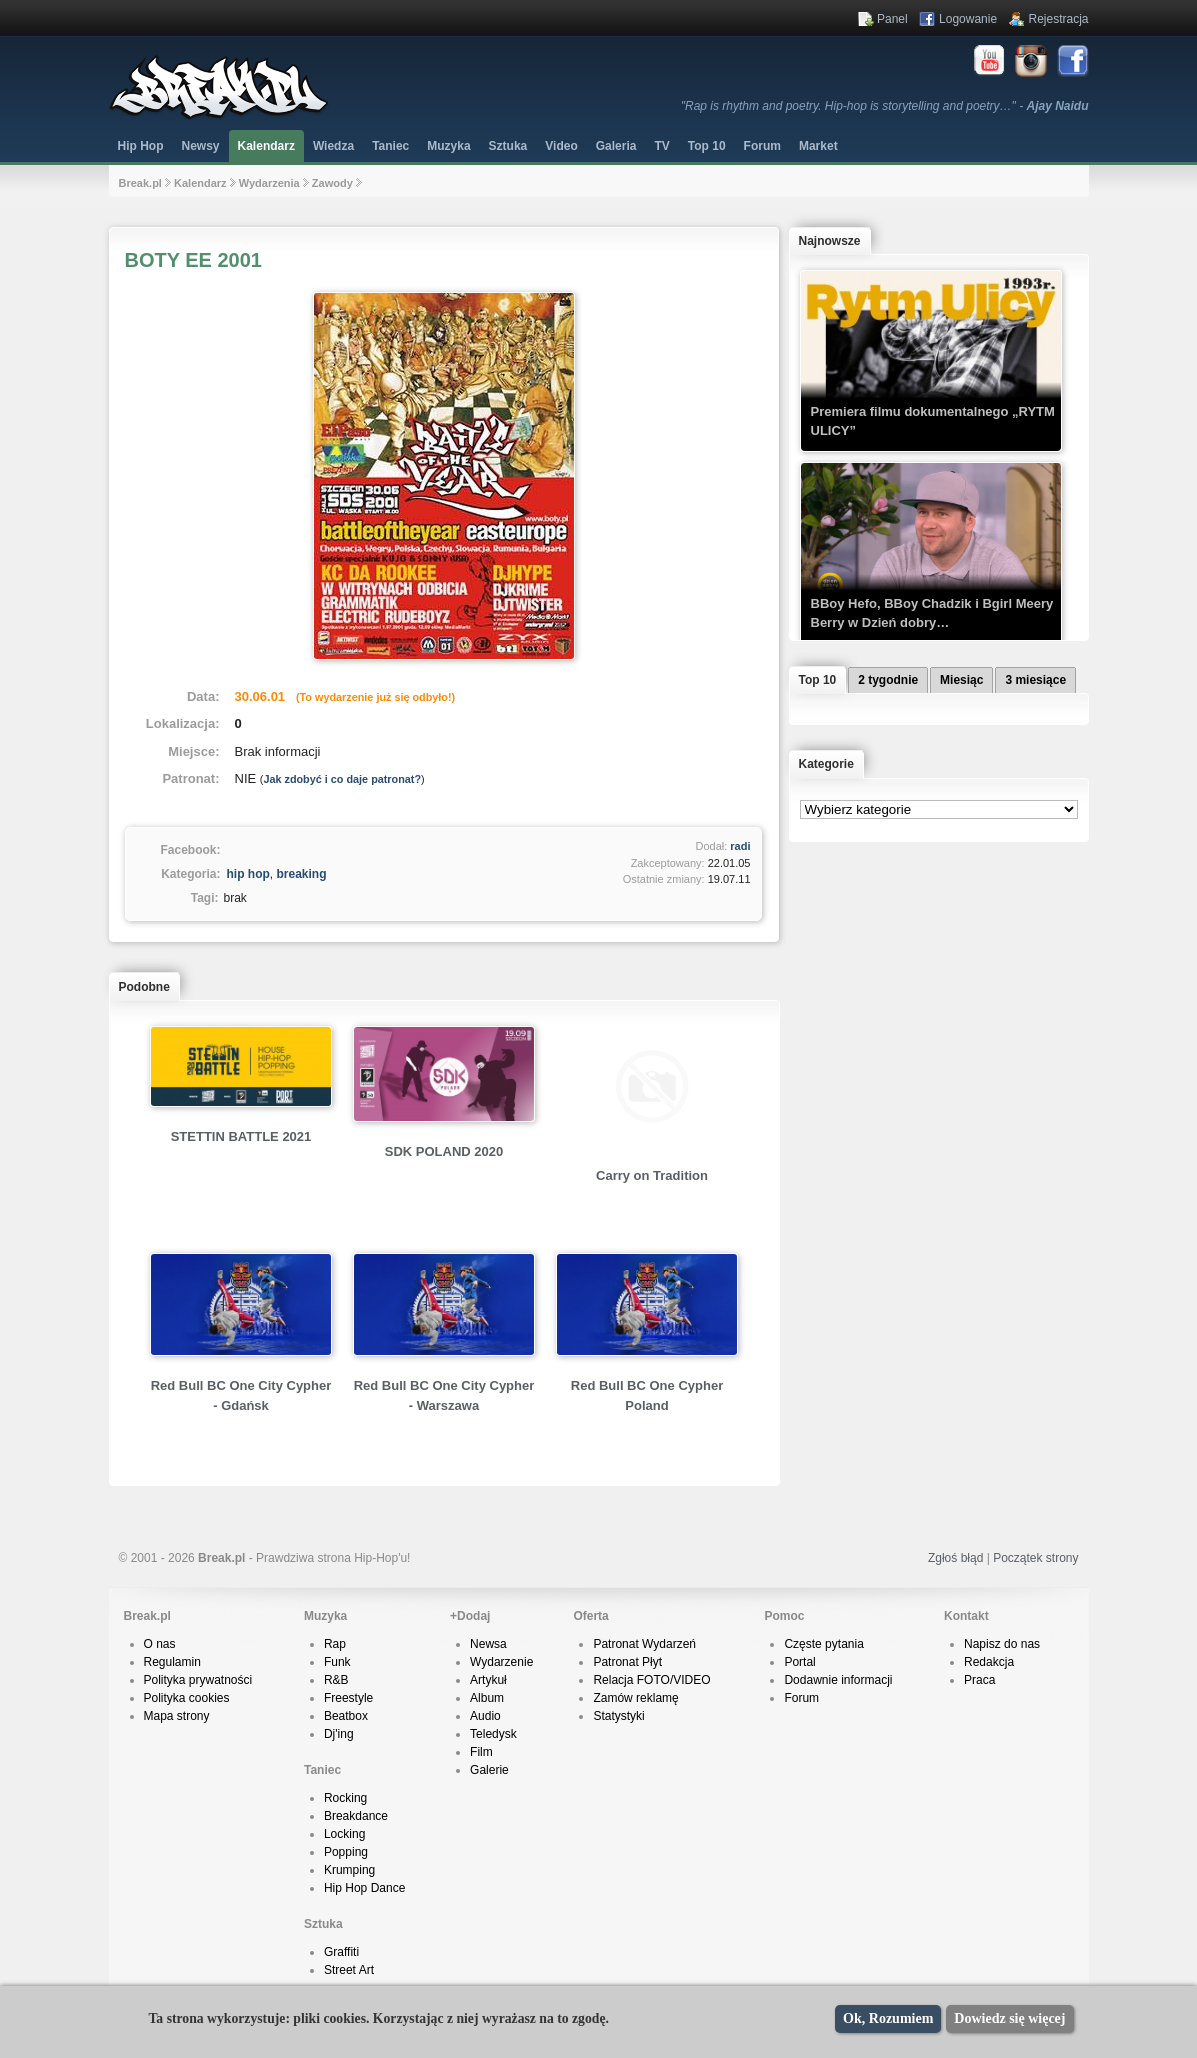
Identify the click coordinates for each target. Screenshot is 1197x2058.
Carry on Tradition (652, 1175)
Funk (337, 1662)
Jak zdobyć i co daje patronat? (342, 779)
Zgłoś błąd (955, 1558)
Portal (799, 1662)
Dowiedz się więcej (1009, 2018)
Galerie (489, 1770)
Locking (344, 1834)
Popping (346, 1852)
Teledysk (493, 1734)
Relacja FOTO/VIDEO (651, 1680)
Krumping (349, 1870)
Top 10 (707, 146)
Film (481, 1752)
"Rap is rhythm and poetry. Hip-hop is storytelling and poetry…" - (885, 106)
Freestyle (348, 1698)
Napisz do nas (1002, 1644)
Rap (335, 1644)
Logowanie (968, 19)
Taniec (390, 146)
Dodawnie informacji (838, 1680)
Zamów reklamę (635, 1698)
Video (561, 146)
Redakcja (989, 1662)
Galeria (616, 146)
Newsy (201, 146)
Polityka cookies (187, 1698)
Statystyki (618, 1716)
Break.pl (140, 183)
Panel (892, 19)
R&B (336, 1680)
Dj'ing (339, 1734)
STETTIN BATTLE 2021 (241, 1136)
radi (740, 846)
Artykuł (488, 1680)
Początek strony (1035, 1558)
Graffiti (341, 1952)
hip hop (248, 874)
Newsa (488, 1644)
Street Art (349, 1970)
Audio (485, 1716)
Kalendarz (266, 146)
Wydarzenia (269, 183)
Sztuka (508, 146)
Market (818, 146)
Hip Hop (141, 146)
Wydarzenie (501, 1662)
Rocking (345, 1798)
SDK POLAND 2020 (444, 1151)
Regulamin (172, 1662)
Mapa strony (177, 1716)
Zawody (332, 183)
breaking (302, 874)
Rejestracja (1058, 19)
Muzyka (448, 146)
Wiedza (333, 146)
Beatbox (346, 1716)
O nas (160, 1644)
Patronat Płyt (627, 1662)
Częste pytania (823, 1644)
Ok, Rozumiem (888, 2018)
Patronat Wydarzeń (644, 1644)
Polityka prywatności (198, 1680)
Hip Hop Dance (364, 1888)
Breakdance (356, 1816)
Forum (801, 1698)
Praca (979, 1680)
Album (487, 1698)
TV (661, 146)
